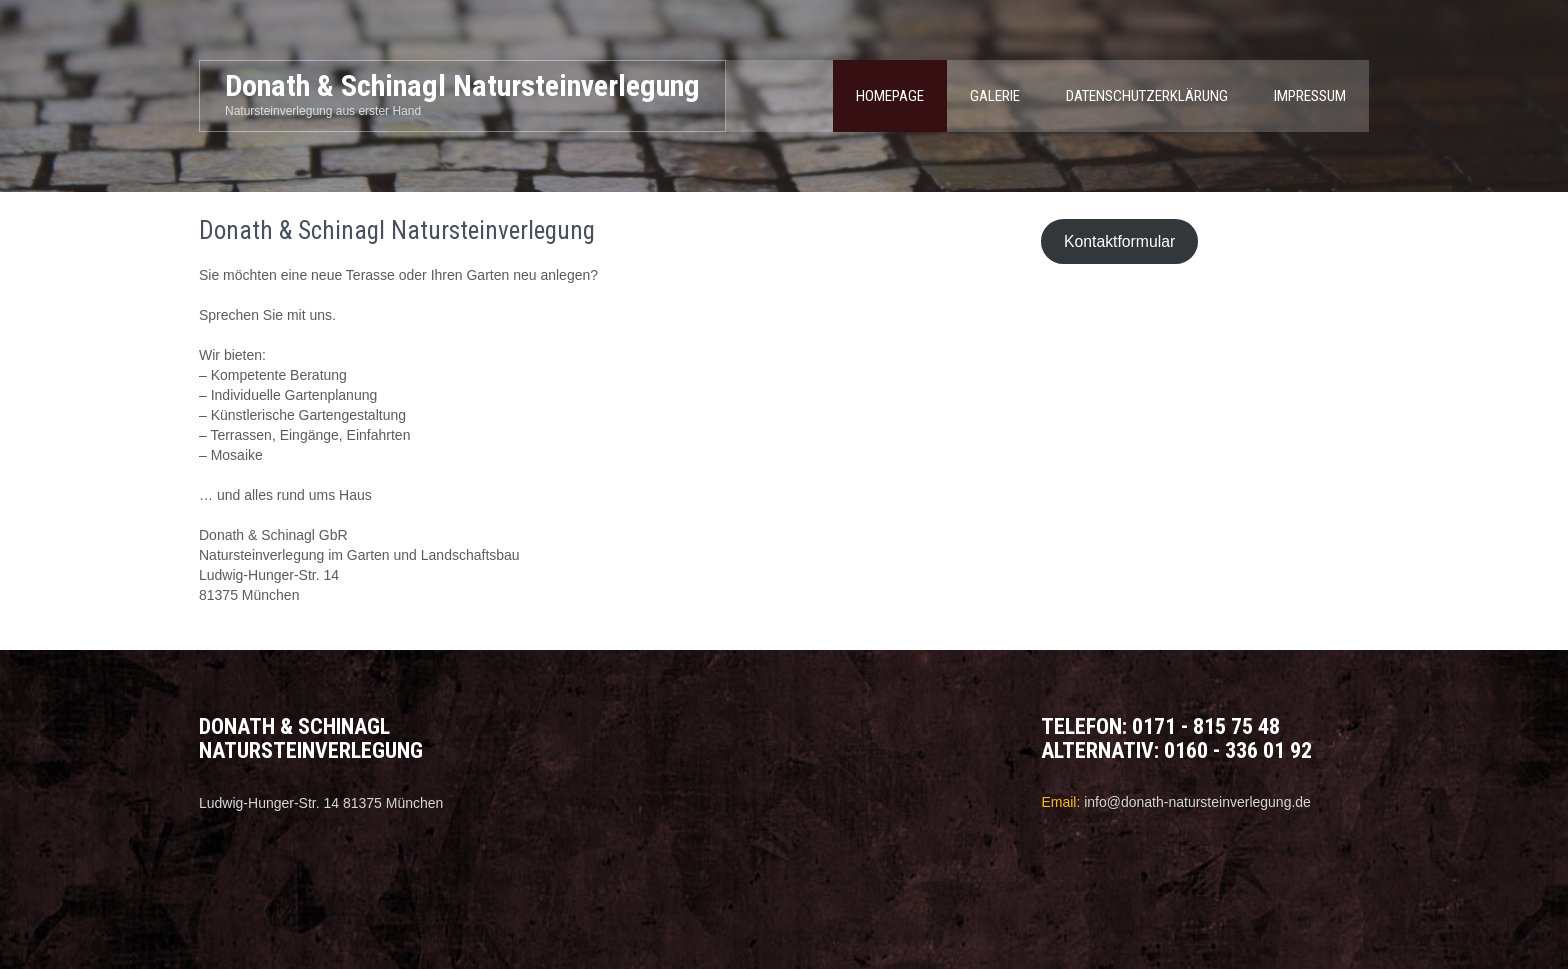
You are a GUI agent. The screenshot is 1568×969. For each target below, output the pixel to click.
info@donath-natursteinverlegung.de (1197, 802)
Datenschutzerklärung (1147, 96)
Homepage (890, 96)
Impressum (1310, 96)
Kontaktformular (1119, 241)
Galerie (995, 96)
